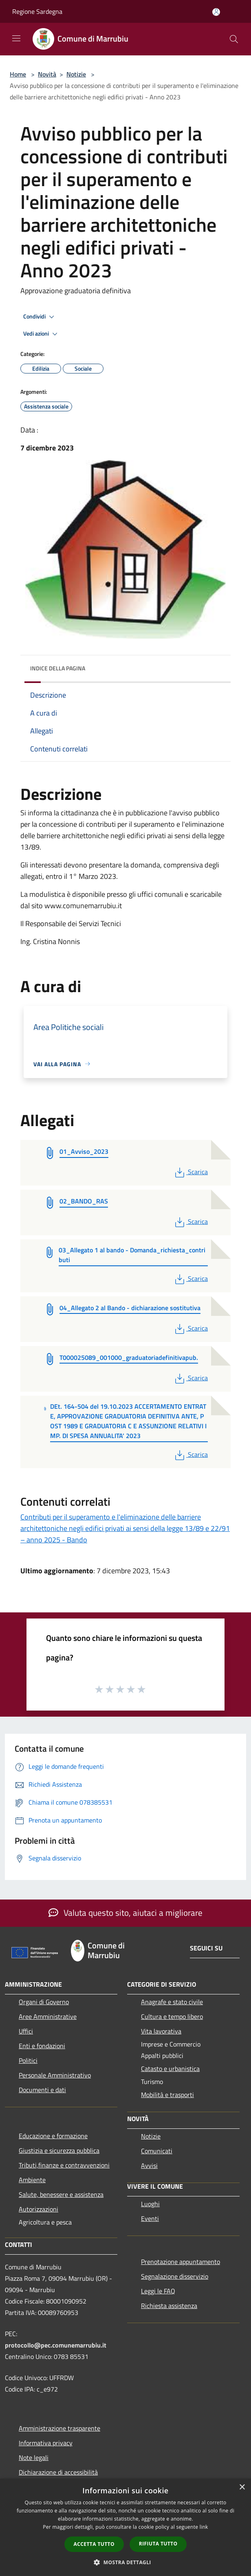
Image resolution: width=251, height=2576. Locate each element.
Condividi (40, 317)
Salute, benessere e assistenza (61, 2194)
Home (18, 74)
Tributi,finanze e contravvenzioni (64, 2165)
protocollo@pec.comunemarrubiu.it (55, 2345)
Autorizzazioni (38, 2209)
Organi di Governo (44, 2002)
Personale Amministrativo (55, 2075)
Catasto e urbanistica (170, 2068)
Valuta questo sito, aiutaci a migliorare (125, 1912)
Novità (47, 74)
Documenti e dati (42, 2090)
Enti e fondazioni (42, 2046)
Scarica (190, 1172)
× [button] (242, 2487)
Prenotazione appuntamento (180, 2261)
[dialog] (125, 2527)
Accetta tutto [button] (94, 2544)
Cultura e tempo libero (172, 2016)
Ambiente (32, 2180)
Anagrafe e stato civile (172, 2002)
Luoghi (150, 2204)
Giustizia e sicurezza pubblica (59, 2150)
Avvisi (149, 2165)
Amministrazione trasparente (59, 2428)
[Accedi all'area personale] (216, 12)
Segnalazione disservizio (174, 2276)
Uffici (26, 2031)
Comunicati (156, 2151)
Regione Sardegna (37, 11)
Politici (28, 2060)
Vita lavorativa (161, 2031)
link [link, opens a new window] (204, 2526)
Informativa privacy (46, 2443)
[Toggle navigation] (16, 38)
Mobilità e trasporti (167, 2094)
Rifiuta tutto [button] (158, 2543)
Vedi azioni (41, 334)
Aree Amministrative (48, 2016)
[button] (125, 2562)
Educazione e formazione (53, 2136)
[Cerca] (234, 39)
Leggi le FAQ (158, 2291)
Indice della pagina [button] (57, 668)
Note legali (33, 2457)
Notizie (76, 74)
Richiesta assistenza (169, 2305)
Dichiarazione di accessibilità (58, 2472)
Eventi (150, 2218)
